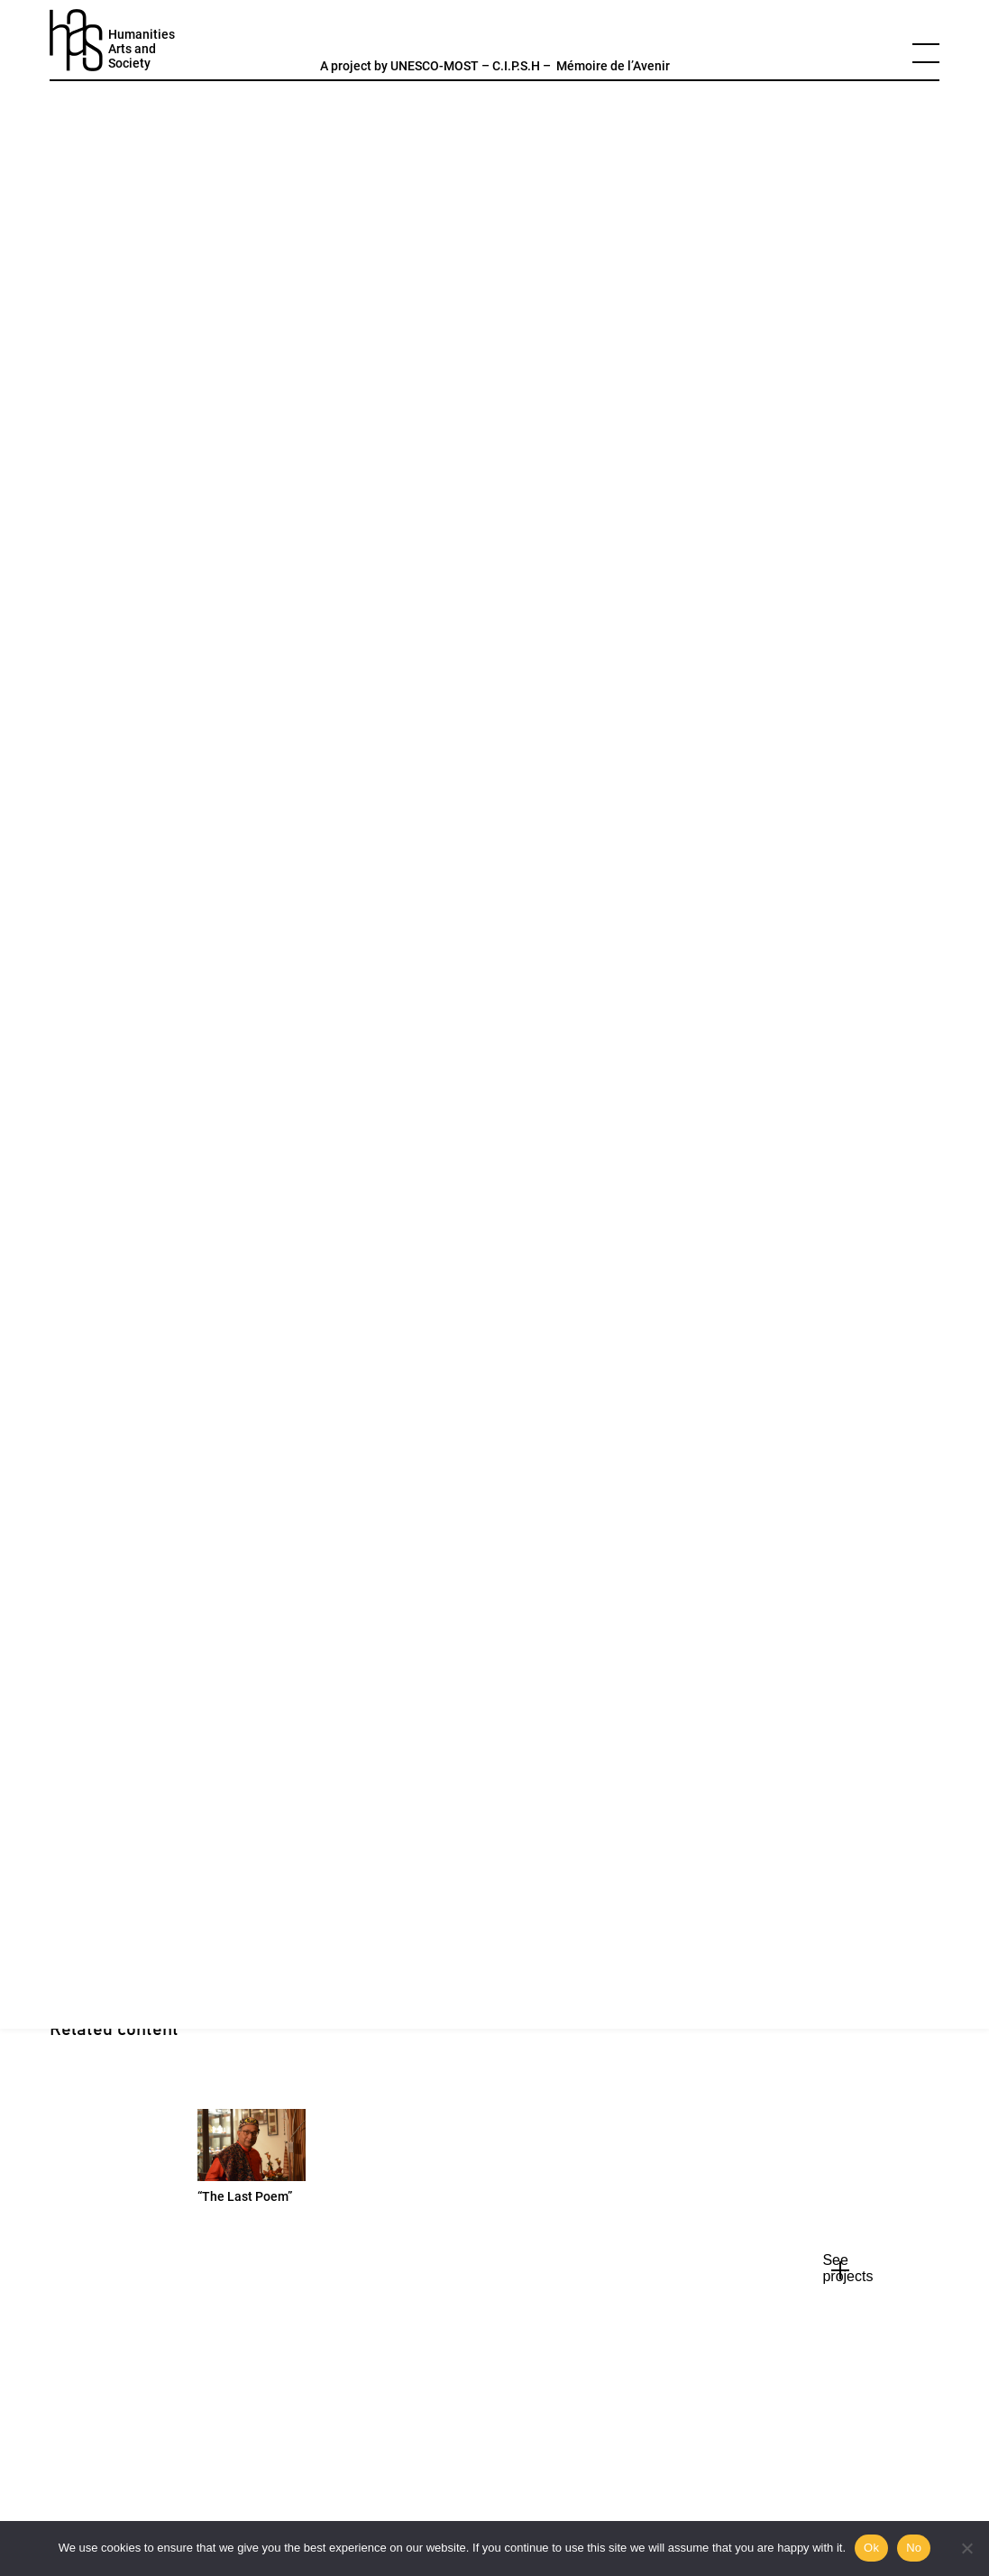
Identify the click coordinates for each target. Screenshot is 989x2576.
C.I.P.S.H (516, 66)
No (913, 2547)
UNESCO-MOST (434, 66)
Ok (871, 2547)
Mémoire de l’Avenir (613, 66)
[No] (966, 2548)
